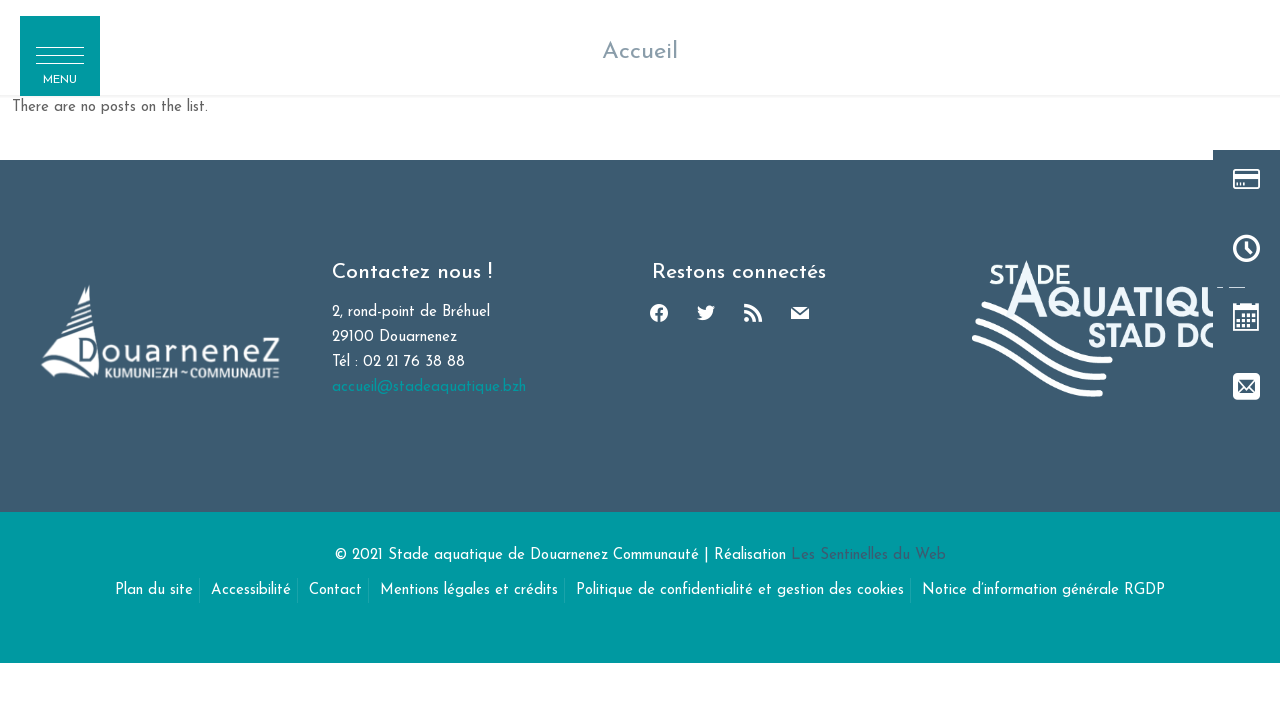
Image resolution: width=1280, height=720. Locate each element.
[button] (60, 56)
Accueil (640, 52)
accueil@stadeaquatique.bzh (429, 387)
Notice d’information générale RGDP (1043, 590)
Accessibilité (251, 590)
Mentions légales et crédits (469, 590)
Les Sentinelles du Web (868, 555)
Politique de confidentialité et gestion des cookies (740, 590)
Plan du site (154, 590)
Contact (335, 590)
